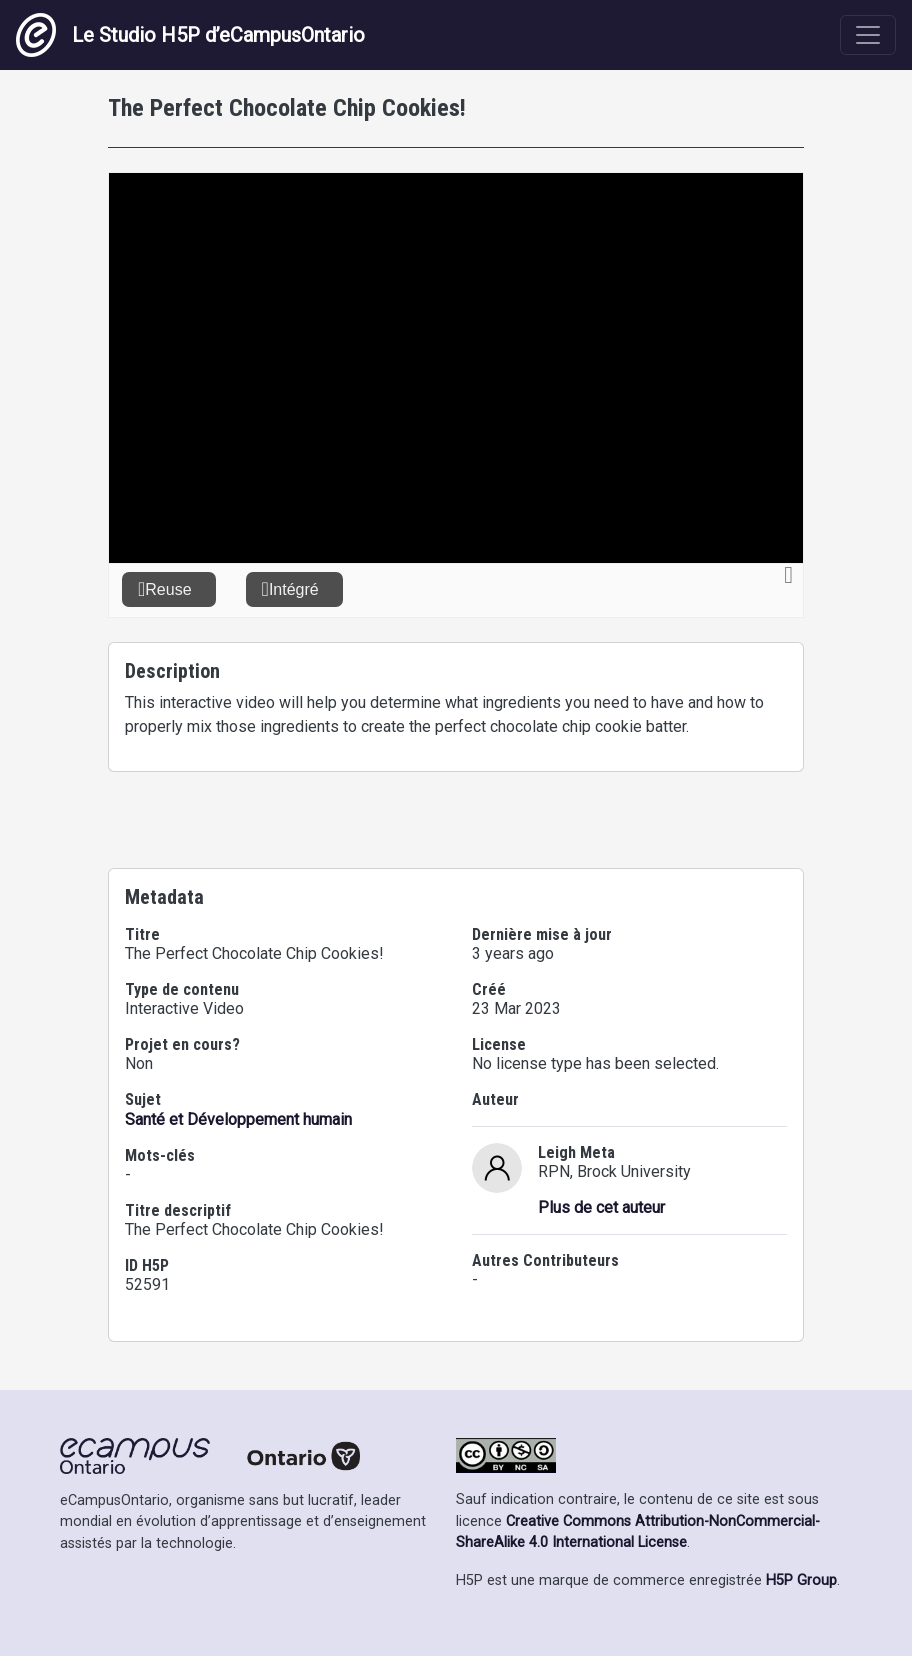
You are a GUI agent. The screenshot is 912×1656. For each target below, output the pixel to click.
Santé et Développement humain (238, 1119)
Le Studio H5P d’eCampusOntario (190, 35)
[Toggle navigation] (868, 35)
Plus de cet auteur (601, 1207)
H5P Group (801, 1580)
